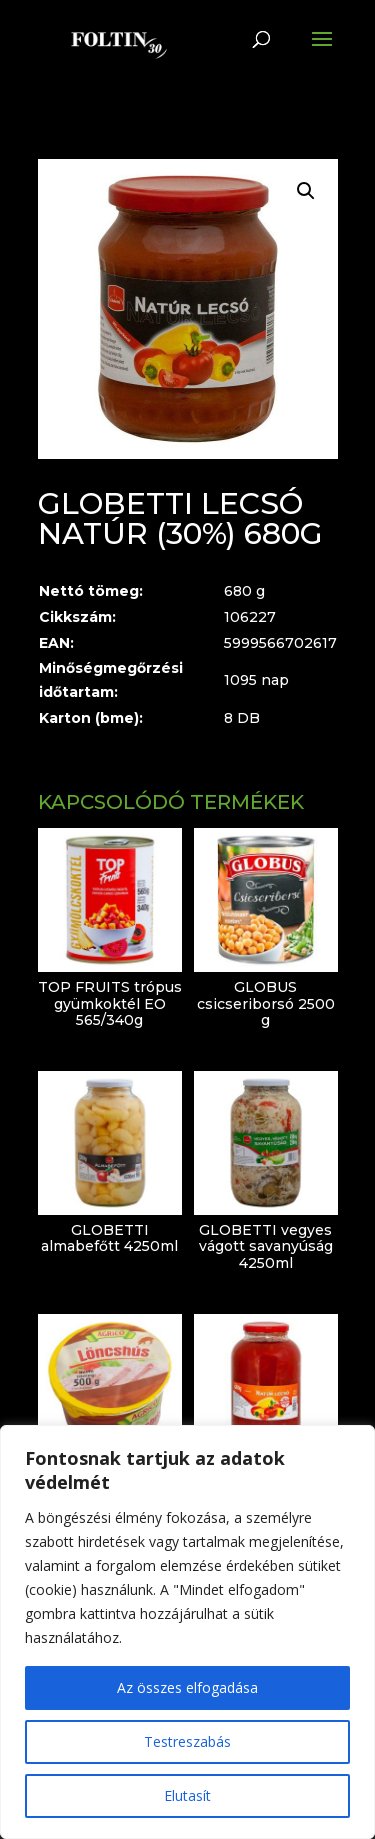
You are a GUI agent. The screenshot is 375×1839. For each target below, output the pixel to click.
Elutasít (187, 1795)
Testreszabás (187, 1741)
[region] (187, 1632)
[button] (306, 191)
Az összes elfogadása (187, 1687)
